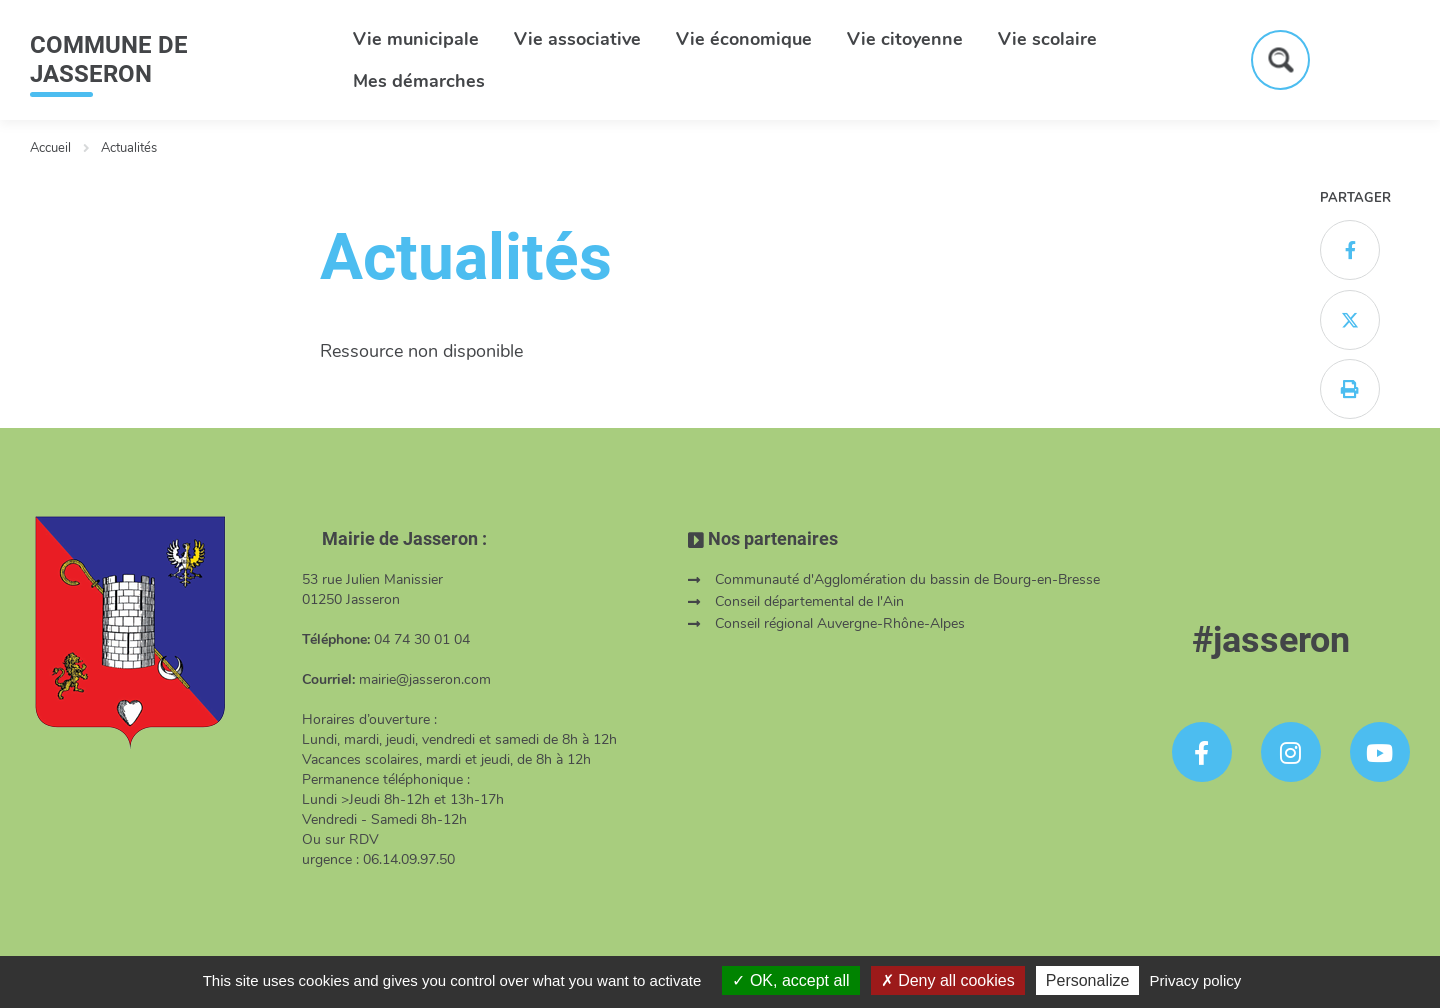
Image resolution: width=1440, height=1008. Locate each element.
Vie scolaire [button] (1047, 39)
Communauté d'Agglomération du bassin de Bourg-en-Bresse (907, 579)
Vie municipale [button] (416, 39)
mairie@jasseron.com (425, 679)
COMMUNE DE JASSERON (109, 59)
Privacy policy (1196, 980)
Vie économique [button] (744, 39)
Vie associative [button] (577, 39)
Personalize (1088, 980)
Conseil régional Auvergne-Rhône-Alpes (840, 623)
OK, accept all (790, 980)
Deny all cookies (948, 980)
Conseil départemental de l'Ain (809, 601)
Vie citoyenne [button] (905, 39)
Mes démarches (419, 81)
